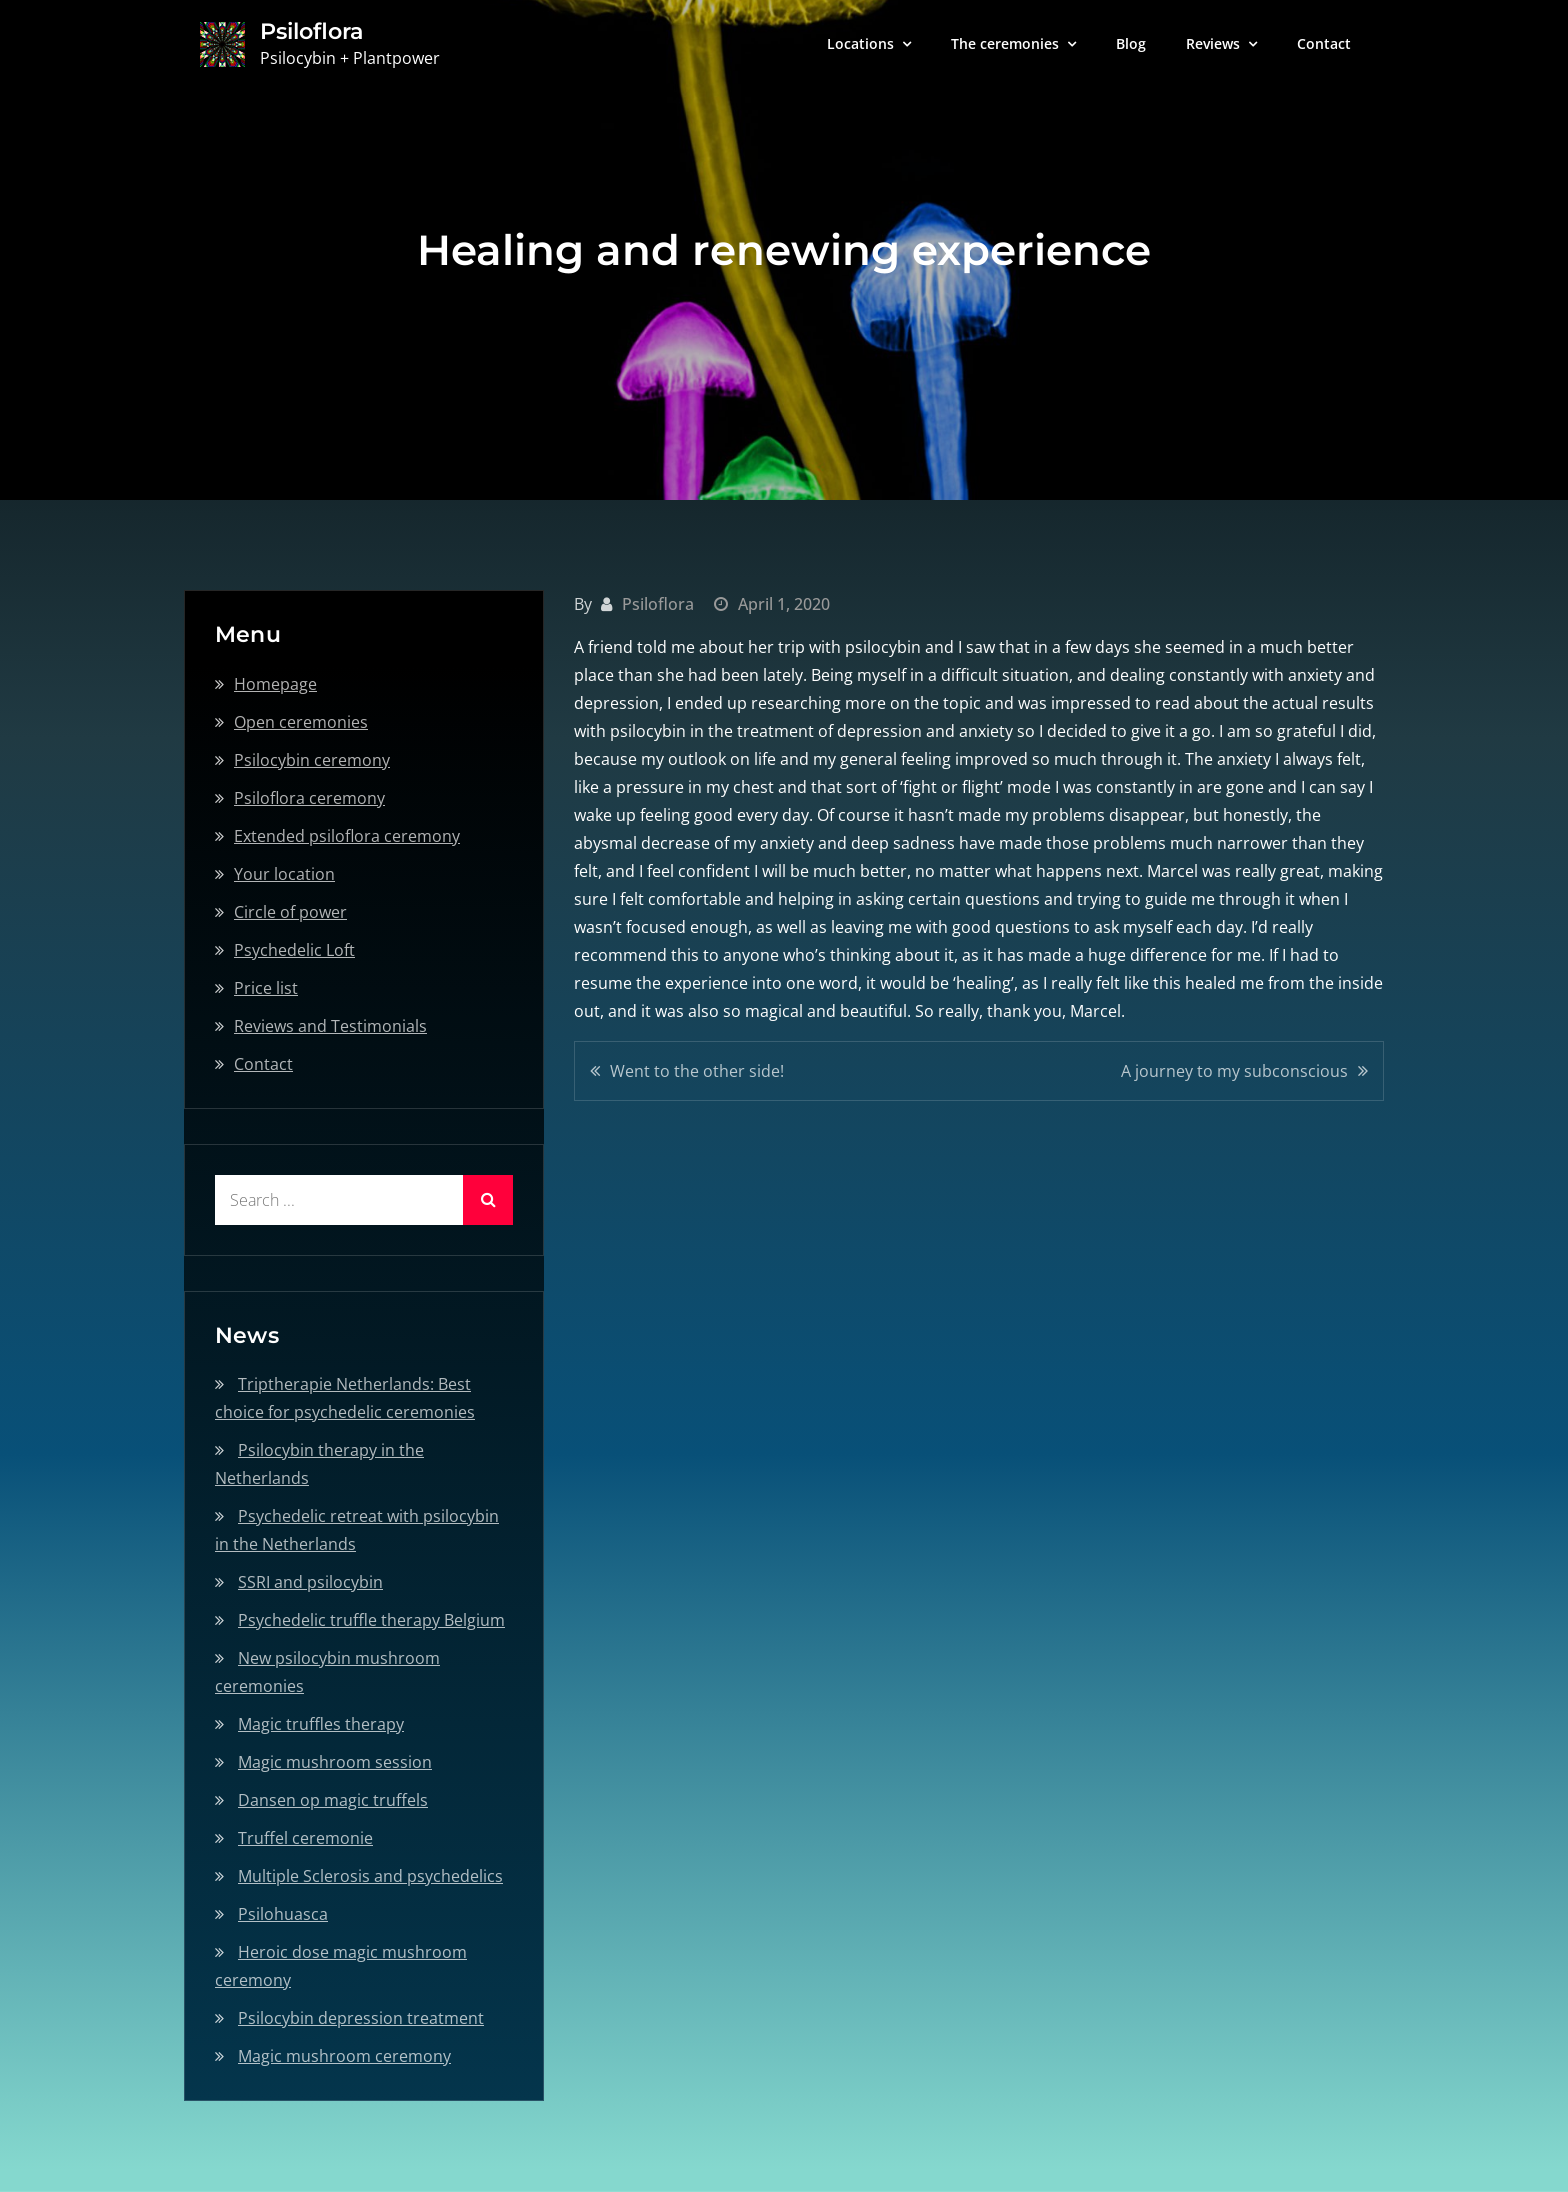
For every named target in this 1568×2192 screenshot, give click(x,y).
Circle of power (290, 912)
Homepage (275, 684)
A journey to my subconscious (1234, 1071)
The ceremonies (1005, 43)
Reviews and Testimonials (330, 1026)
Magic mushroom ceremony (344, 2056)
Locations (860, 43)
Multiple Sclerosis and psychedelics (370, 1876)
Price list (266, 988)
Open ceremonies (301, 722)
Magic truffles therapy (321, 1724)
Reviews (1213, 43)
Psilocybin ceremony (312, 760)
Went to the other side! (697, 1071)
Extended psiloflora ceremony (347, 836)
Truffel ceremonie (305, 1838)
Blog (1131, 43)
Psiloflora (310, 31)
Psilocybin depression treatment (361, 2018)
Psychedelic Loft (294, 950)
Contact (1324, 43)
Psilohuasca (283, 1914)
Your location (284, 874)
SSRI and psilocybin (310, 1582)
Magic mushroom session (335, 1762)
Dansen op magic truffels (333, 1800)
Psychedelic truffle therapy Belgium (371, 1620)
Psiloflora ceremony (309, 798)
